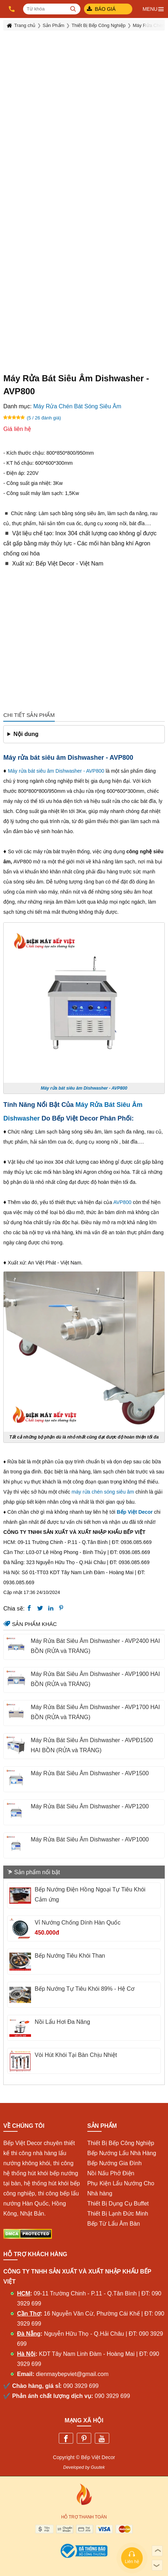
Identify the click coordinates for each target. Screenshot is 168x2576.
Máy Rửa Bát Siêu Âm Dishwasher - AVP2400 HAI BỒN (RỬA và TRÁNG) (95, 1646)
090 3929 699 (81, 2386)
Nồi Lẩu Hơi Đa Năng (62, 2022)
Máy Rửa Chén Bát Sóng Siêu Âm (77, 406)
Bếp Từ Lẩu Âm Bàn (113, 2224)
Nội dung (26, 734)
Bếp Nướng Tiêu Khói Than (70, 1956)
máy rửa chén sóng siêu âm (103, 1492)
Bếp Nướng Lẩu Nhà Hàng (121, 2153)
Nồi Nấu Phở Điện (110, 2173)
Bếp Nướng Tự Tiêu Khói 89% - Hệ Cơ (84, 1989)
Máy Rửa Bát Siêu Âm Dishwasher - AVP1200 (90, 1806)
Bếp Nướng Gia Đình (114, 2163)
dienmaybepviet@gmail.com (72, 2374)
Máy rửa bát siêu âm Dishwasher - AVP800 (56, 771)
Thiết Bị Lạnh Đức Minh (117, 2214)
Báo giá (105, 9)
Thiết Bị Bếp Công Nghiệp (120, 2143)
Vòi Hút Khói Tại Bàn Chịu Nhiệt (76, 2055)
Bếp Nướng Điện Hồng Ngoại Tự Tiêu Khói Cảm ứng (90, 1894)
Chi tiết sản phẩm (28, 715)
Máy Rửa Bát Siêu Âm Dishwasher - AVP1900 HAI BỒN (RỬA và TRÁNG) (95, 1679)
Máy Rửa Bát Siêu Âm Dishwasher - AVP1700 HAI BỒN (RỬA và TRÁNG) (95, 1712)
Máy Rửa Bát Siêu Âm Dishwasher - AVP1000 (90, 1839)
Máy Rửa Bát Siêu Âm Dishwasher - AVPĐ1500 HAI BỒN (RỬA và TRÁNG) (92, 1745)
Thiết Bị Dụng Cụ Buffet (118, 2203)
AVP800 (123, 1202)
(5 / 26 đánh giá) (44, 418)
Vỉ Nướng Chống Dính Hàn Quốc (77, 1922)
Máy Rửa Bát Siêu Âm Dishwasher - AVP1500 (90, 1773)
